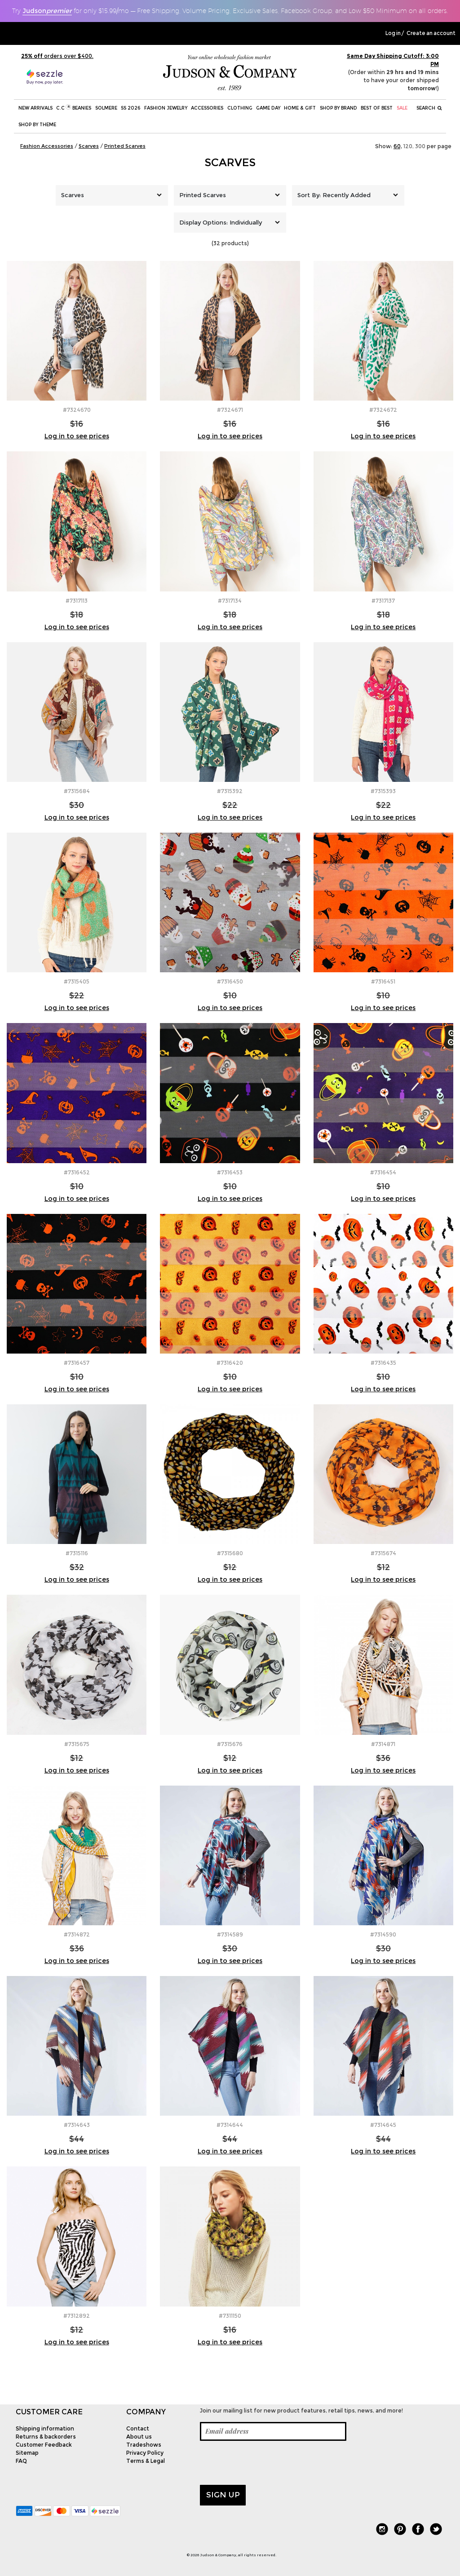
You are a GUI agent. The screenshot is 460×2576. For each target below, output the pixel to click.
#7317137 (383, 600)
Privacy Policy (145, 2452)
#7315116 (77, 1553)
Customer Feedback (44, 2444)
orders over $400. (57, 56)
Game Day (268, 108)
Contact (137, 2428)
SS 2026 (130, 108)
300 (420, 146)
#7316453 (230, 1172)
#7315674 (383, 1553)
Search (429, 108)
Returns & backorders (46, 2436)
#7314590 (383, 1934)
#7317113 (77, 600)
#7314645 (383, 2125)
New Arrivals (35, 108)
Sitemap (27, 2452)
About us (139, 2436)
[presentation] (268, 2462)
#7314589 (230, 1934)
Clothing (239, 108)
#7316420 (230, 1362)
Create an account (431, 33)
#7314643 (77, 2125)
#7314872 (77, 1934)
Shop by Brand (338, 108)
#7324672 (383, 409)
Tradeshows (143, 2444)
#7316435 (383, 1362)
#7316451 (383, 981)
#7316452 (77, 1172)
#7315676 (230, 1744)
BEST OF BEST (377, 108)
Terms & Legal (145, 2460)
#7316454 (383, 1172)
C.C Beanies (73, 107)
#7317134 (230, 600)
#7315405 (76, 981)
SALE (402, 108)
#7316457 (76, 1362)
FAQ (21, 2460)
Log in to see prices (76, 436)
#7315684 (77, 791)
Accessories (207, 108)
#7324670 (77, 409)
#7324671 (230, 409)
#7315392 (230, 791)
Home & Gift (300, 108)
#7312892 (76, 2315)
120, (408, 146)
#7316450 (230, 981)
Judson (47, 11)
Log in (393, 33)
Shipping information (45, 2428)
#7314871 (383, 1744)
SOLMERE (106, 108)
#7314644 (230, 2125)
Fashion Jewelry (165, 108)
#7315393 (383, 791)
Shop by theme (37, 125)
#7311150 (230, 2315)
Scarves (230, 162)
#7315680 (230, 1553)
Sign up (223, 2494)
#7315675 (76, 1744)
